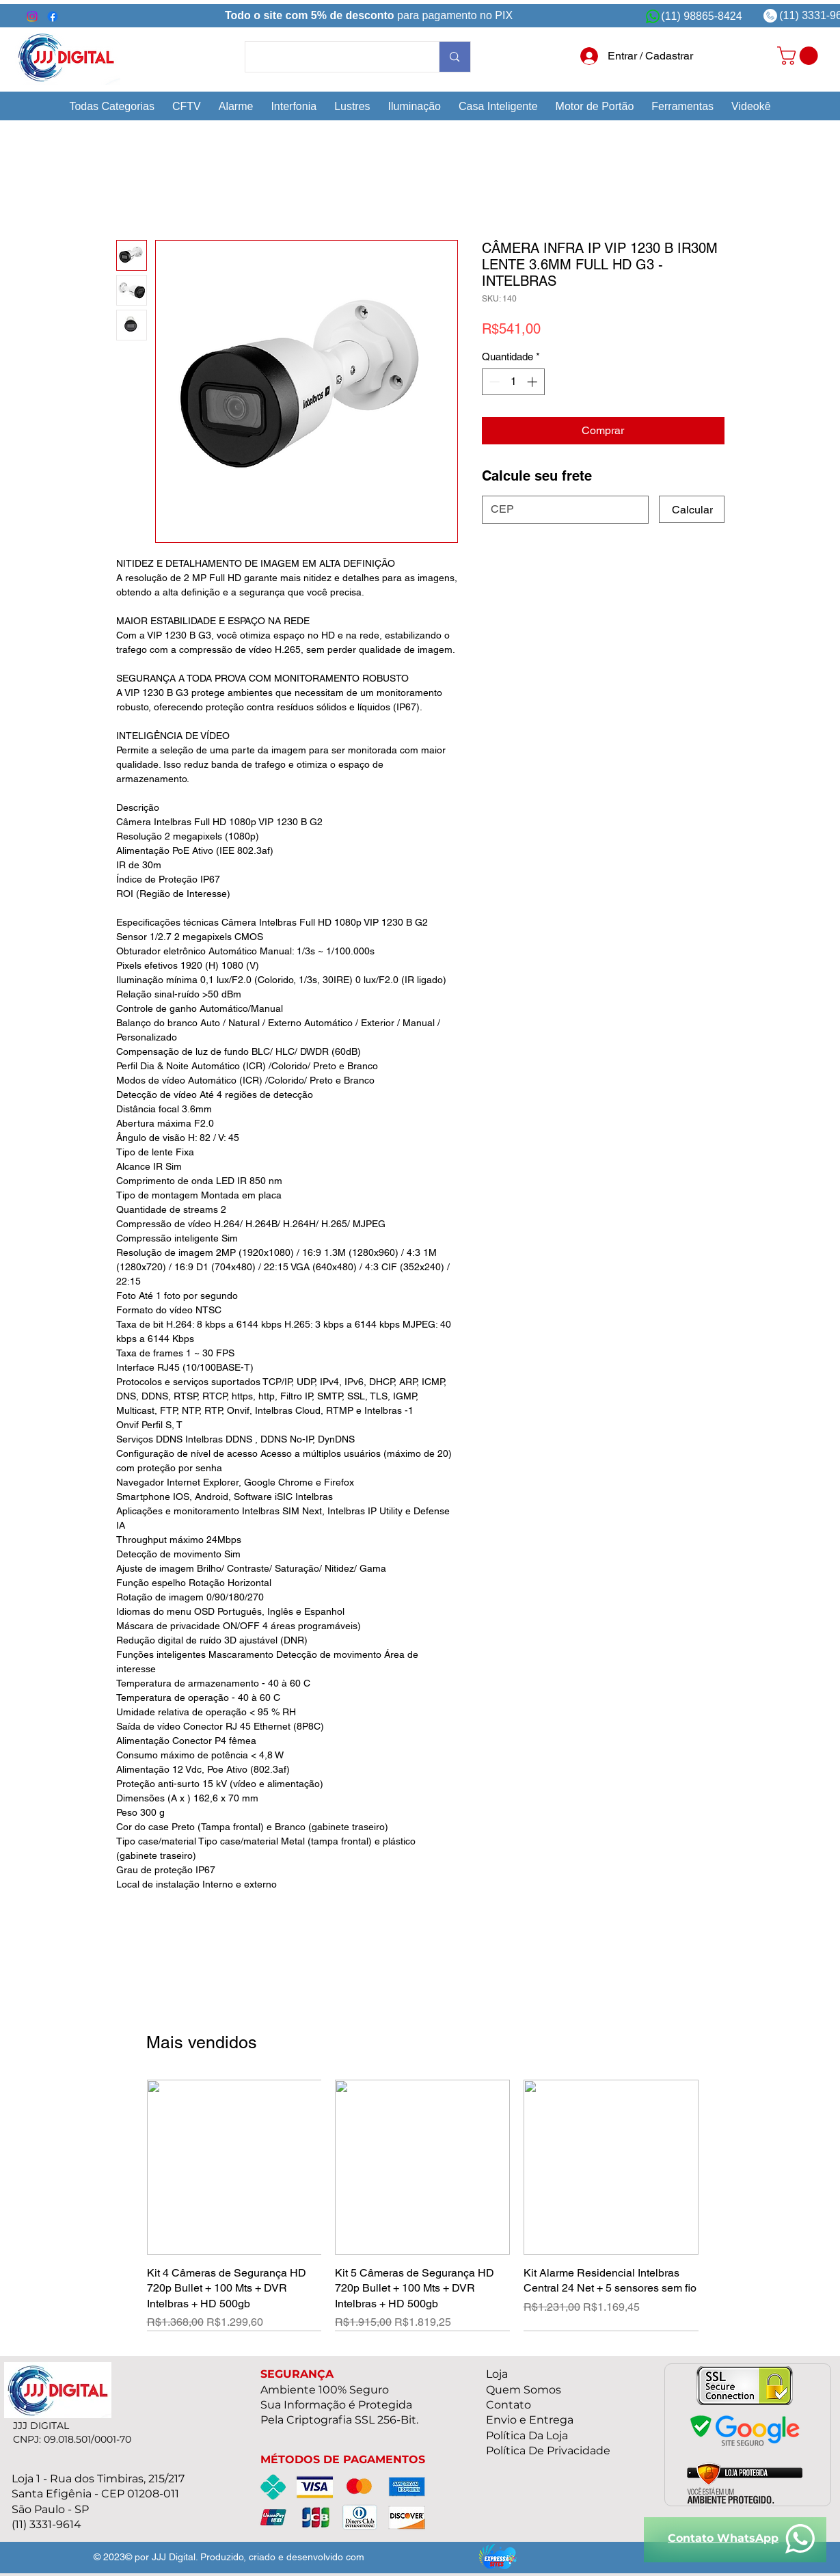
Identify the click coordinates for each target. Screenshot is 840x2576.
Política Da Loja (527, 2435)
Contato (508, 2404)
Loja (497, 2373)
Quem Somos (523, 2389)
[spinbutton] (513, 381)
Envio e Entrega (529, 2419)
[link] (799, 55)
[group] (423, 2205)
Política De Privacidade (548, 2450)
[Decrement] (493, 381)
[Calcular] (691, 509)
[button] (111, 106)
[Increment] (533, 381)
